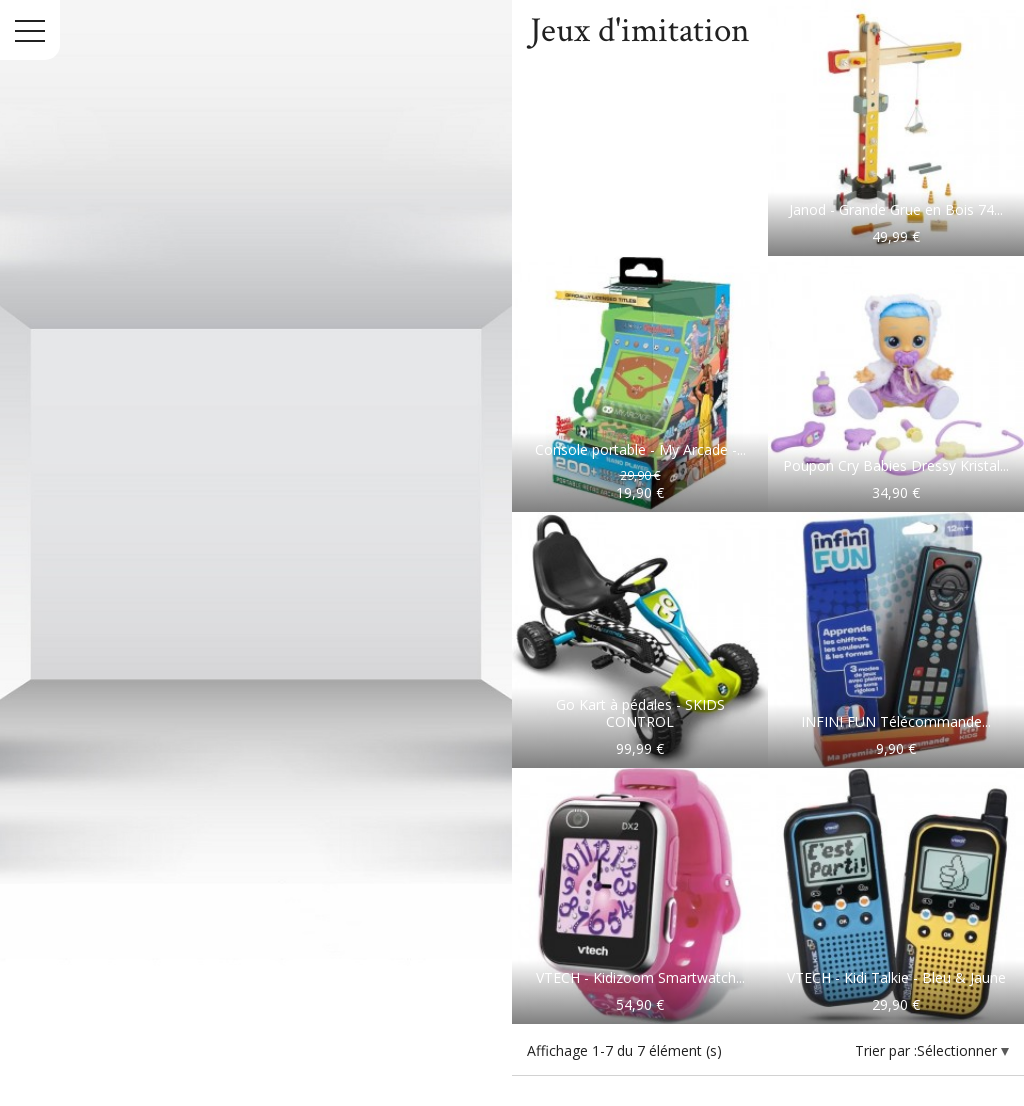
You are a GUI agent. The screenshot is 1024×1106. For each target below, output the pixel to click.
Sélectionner (959, 1050)
